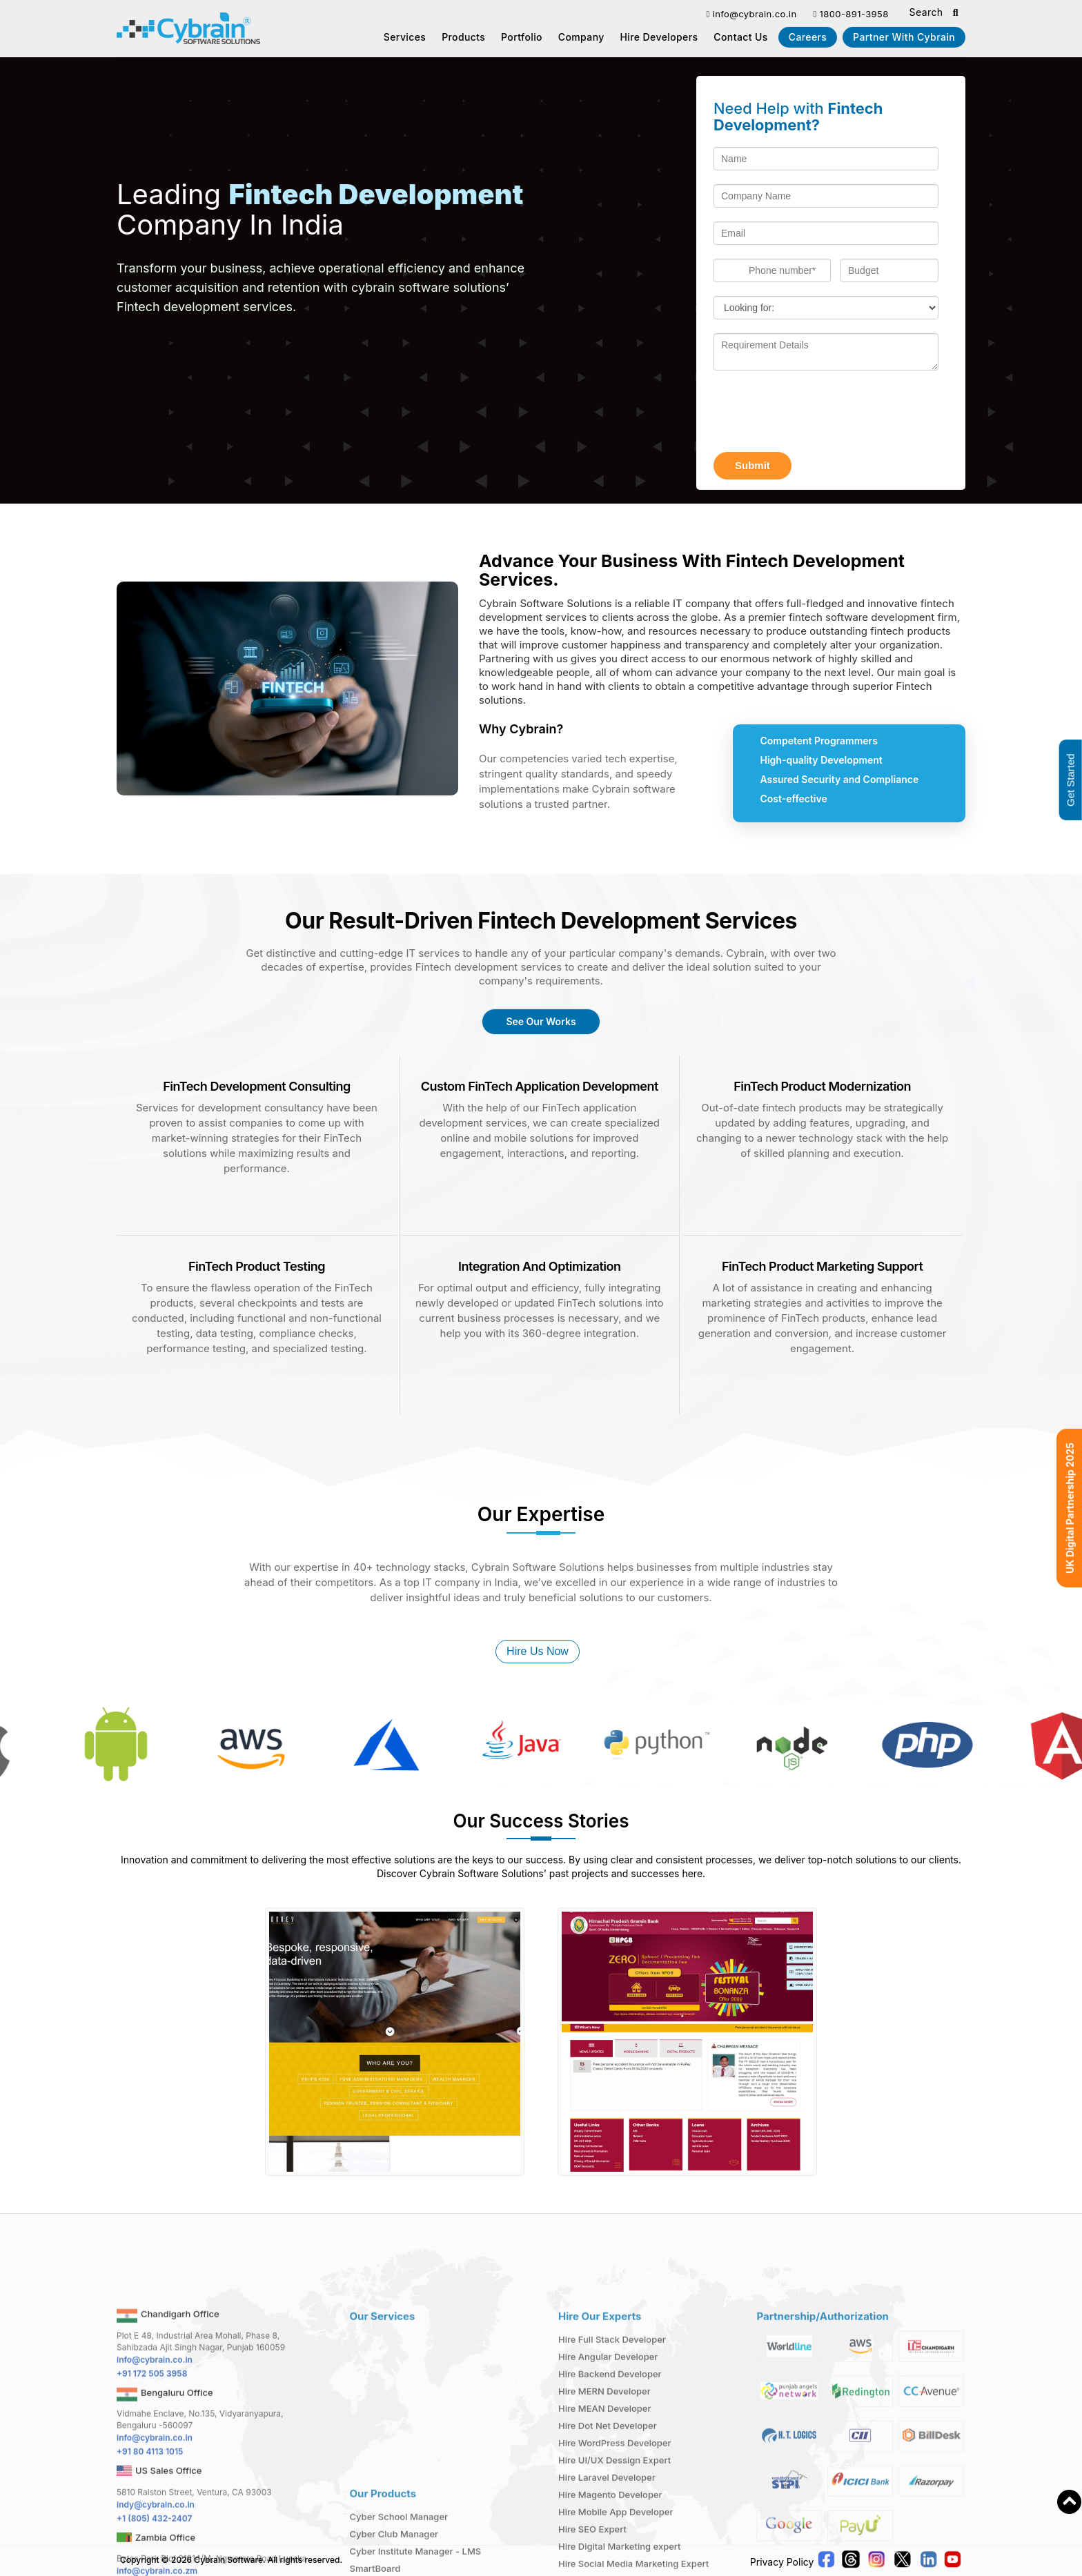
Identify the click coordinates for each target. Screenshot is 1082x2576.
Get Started (1070, 780)
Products (463, 37)
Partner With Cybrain (904, 37)
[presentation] (818, 411)
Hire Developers (659, 37)
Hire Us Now (537, 1651)
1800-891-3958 (850, 13)
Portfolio (521, 37)
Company (581, 37)
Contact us (740, 37)
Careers (808, 37)
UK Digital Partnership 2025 (1070, 1508)
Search (933, 13)
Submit (752, 465)
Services (405, 37)
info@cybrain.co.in (751, 13)
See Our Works (541, 1021)
